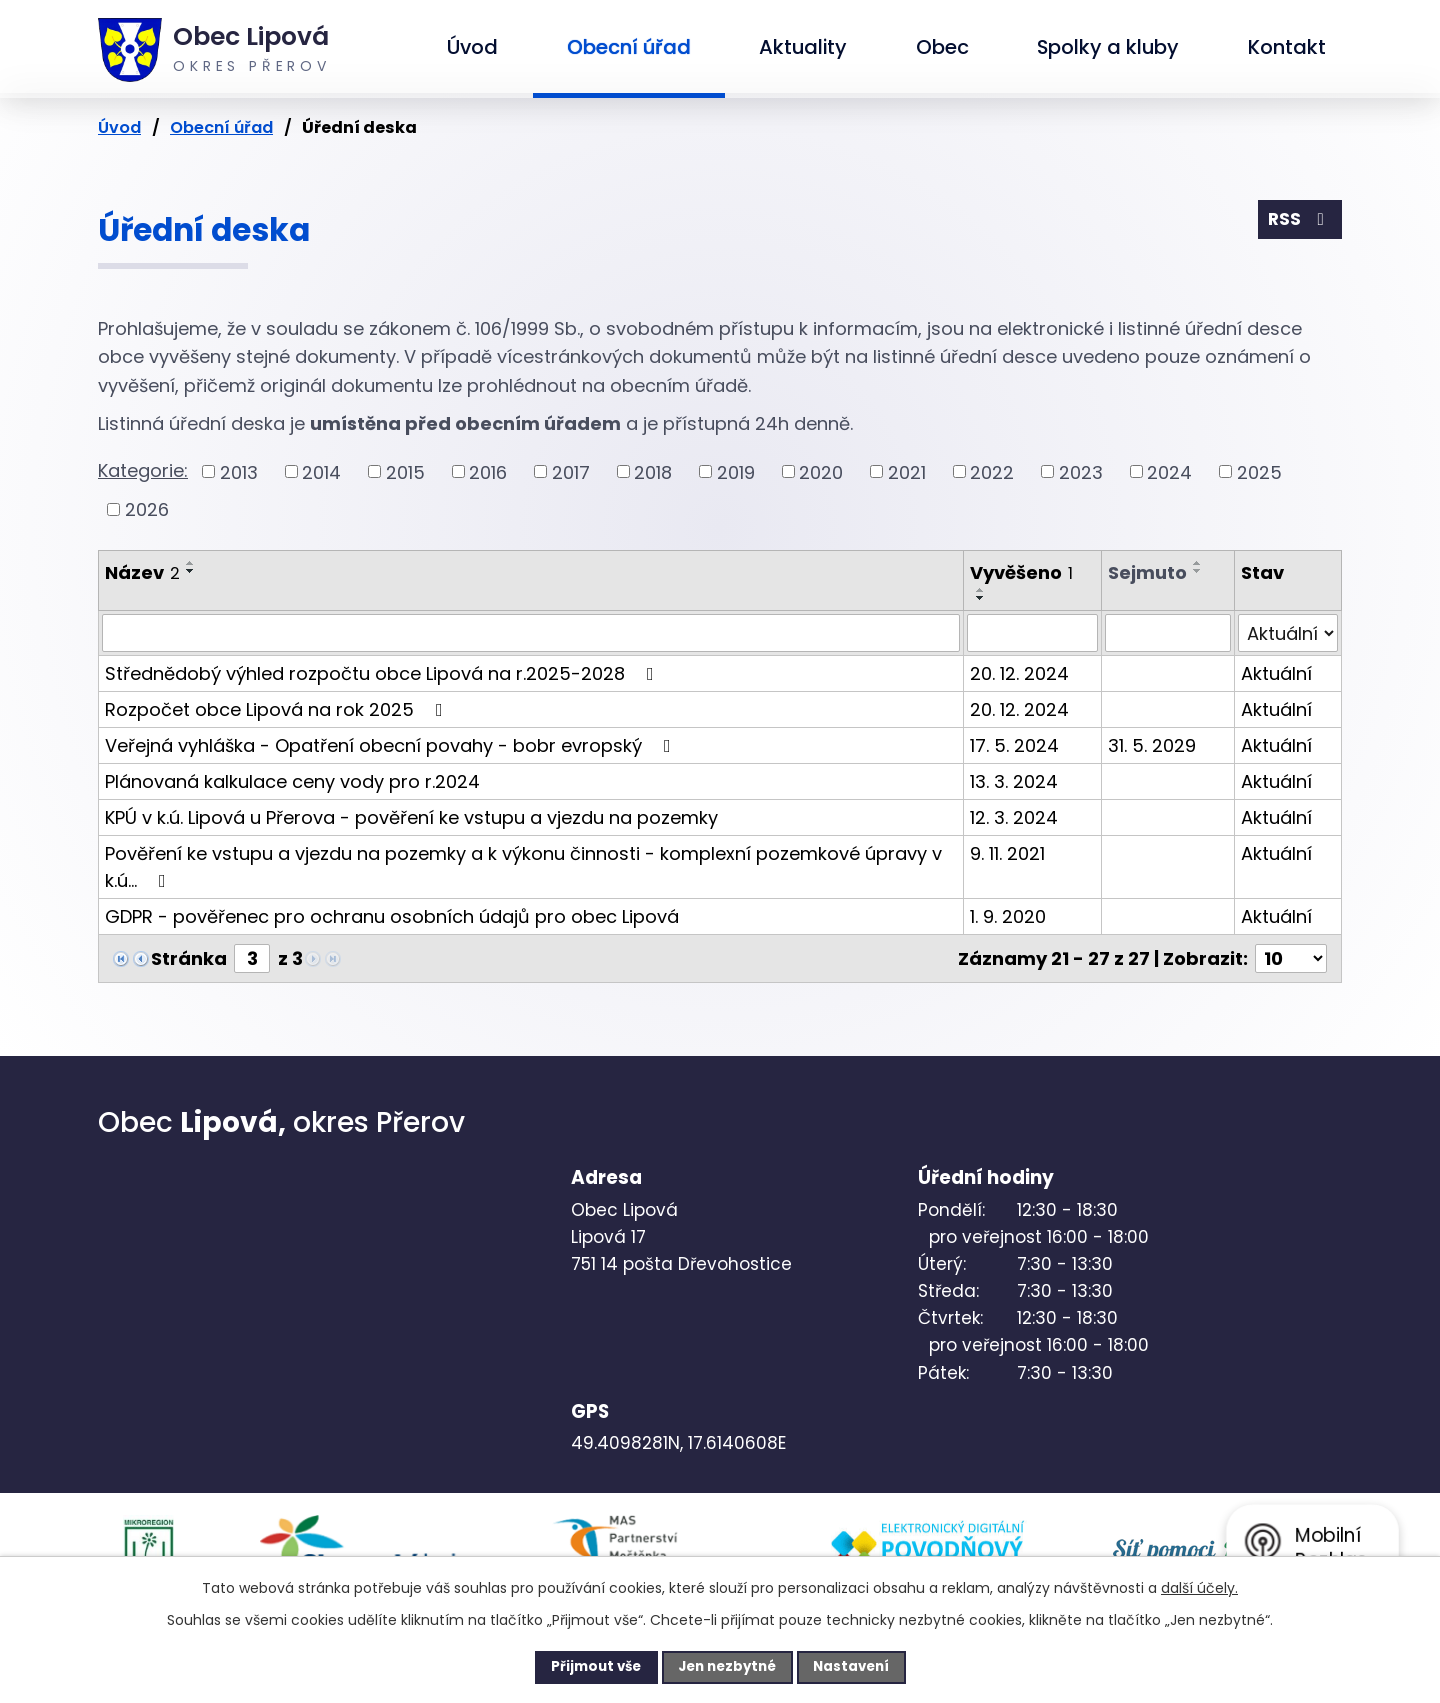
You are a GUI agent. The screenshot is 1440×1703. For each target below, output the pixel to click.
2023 (1081, 471)
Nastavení (866, 1666)
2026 (147, 509)
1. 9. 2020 (1008, 916)
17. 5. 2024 (1014, 745)
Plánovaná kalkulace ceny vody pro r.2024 (292, 781)
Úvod (472, 47)
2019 (736, 471)
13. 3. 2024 (1014, 781)
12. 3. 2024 (1014, 817)
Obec (942, 47)
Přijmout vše (581, 1666)
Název (142, 572)
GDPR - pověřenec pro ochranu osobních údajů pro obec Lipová (392, 916)
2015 (405, 471)
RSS (1299, 221)
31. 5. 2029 (1152, 745)
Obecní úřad (629, 47)
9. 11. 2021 (1007, 853)
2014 (321, 471)
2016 (488, 471)
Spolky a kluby (1108, 47)
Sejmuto (1147, 572)
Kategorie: (143, 470)
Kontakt (1287, 47)
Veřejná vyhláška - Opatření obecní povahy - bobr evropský (392, 745)
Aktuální (1276, 673)
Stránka (189, 958)
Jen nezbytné (727, 1666)
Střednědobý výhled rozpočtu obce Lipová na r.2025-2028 (383, 673)
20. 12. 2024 (1019, 673)
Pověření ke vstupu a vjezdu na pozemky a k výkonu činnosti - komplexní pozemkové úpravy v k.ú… (523, 867)
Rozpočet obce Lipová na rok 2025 (278, 709)
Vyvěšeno (1021, 572)
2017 (571, 471)
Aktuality (803, 47)
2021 (907, 471)
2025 (1259, 471)
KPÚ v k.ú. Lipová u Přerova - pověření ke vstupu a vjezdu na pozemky (411, 817)
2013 (239, 471)
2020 (821, 471)
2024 (1169, 471)
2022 (992, 471)
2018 (653, 471)
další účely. (1199, 1586)
